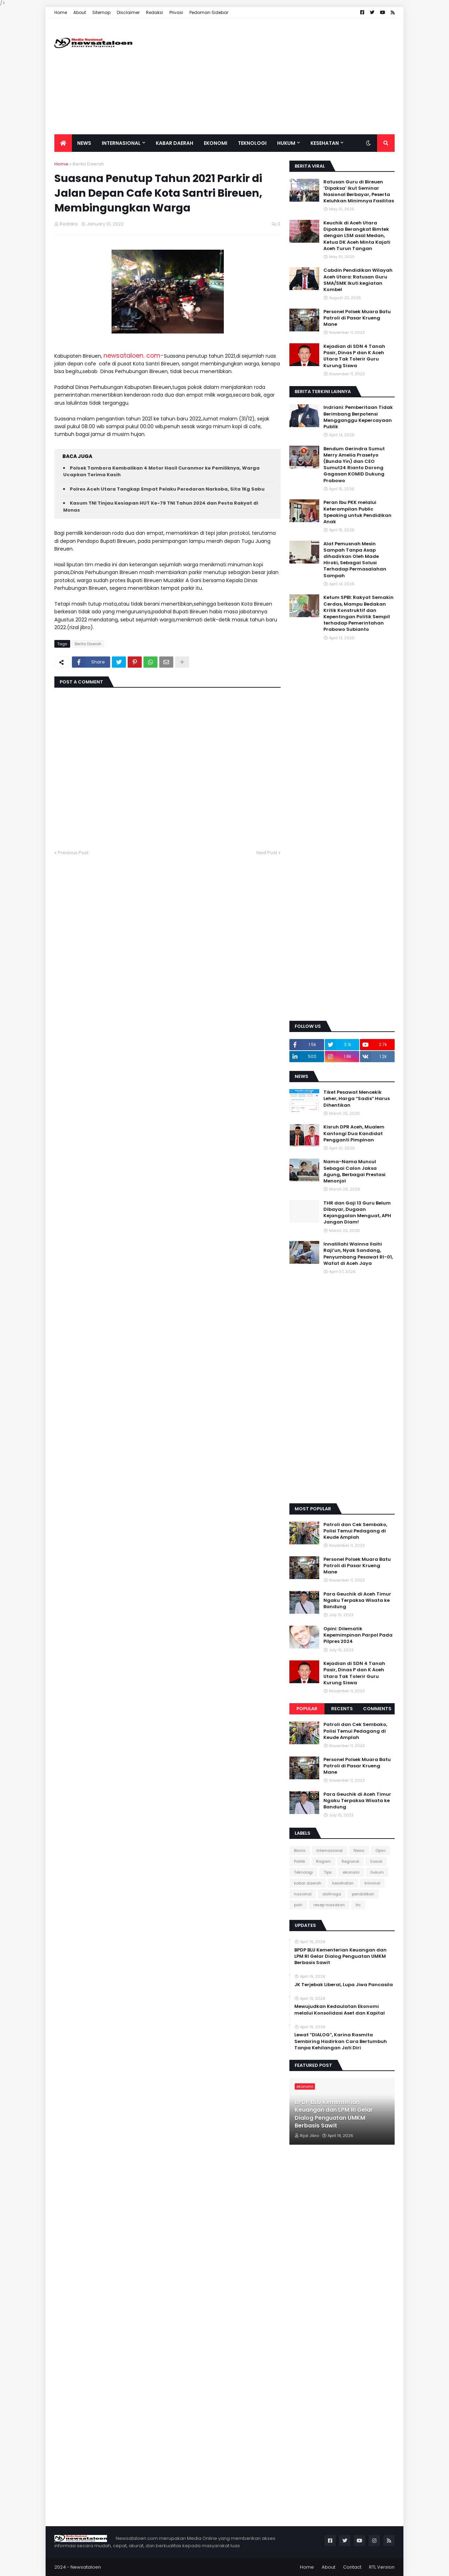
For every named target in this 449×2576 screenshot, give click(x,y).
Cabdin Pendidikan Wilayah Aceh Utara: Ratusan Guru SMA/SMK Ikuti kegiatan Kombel (358, 280)
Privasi (176, 12)
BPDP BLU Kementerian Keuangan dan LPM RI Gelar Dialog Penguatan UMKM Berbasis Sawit (340, 1956)
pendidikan (363, 1894)
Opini (380, 1850)
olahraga (331, 1894)
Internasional (329, 1850)
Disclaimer (128, 12)
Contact (352, 2567)
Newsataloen (86, 2567)
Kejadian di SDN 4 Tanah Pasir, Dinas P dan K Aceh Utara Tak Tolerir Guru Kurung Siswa (354, 356)
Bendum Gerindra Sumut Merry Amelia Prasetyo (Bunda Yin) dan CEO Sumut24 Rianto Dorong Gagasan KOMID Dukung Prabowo (354, 465)
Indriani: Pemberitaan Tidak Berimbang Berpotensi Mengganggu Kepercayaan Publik (358, 417)
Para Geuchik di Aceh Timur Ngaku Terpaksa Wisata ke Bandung (357, 1600)
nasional (302, 1894)
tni (358, 1905)
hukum (377, 1872)
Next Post (266, 852)
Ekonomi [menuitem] (215, 143)
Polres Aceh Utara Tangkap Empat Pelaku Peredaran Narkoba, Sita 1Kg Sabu (167, 489)
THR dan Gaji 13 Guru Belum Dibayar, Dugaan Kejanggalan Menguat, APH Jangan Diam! (357, 1213)
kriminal (372, 1883)
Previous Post (73, 852)
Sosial (376, 1861)
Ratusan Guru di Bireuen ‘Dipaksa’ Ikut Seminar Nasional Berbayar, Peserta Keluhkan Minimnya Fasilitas (358, 191)
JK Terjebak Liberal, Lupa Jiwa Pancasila (343, 1985)
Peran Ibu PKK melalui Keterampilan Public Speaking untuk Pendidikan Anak (357, 512)
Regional (350, 1861)
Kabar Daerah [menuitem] (174, 143)
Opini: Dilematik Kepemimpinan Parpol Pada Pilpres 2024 (358, 1635)
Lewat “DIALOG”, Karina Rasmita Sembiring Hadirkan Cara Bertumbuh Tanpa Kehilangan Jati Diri (340, 2041)
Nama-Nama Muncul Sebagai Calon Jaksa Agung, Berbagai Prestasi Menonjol (354, 1171)
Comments (377, 1708)
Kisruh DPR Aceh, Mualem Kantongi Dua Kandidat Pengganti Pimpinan (353, 1133)
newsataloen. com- (133, 355)
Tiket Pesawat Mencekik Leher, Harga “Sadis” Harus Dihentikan (356, 1098)
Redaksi (154, 12)
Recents (342, 1708)
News (359, 1850)
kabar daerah (307, 1883)
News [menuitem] (84, 143)
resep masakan (329, 1905)
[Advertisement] (267, 76)
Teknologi (303, 1872)
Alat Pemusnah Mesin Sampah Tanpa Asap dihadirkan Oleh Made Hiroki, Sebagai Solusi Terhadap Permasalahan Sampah (354, 560)
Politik (299, 1861)
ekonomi (351, 1872)
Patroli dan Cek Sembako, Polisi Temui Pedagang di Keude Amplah (355, 1531)
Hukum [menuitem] (286, 143)
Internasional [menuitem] (121, 143)
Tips (328, 1872)
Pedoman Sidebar (208, 12)
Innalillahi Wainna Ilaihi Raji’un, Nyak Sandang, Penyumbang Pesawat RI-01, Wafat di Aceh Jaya (358, 1254)
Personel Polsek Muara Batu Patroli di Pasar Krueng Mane (357, 318)
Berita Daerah (88, 164)
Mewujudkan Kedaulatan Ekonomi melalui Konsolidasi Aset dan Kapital (339, 2009)
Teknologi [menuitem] (252, 143)
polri (298, 1905)
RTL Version (382, 2567)
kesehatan (343, 1883)
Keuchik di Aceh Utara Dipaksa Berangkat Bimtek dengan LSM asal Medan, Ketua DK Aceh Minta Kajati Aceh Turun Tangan (356, 236)
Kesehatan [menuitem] (324, 143)
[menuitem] (63, 143)
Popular (306, 1708)
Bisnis (300, 1850)
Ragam (323, 1861)
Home (60, 12)
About (79, 12)
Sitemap (101, 12)
